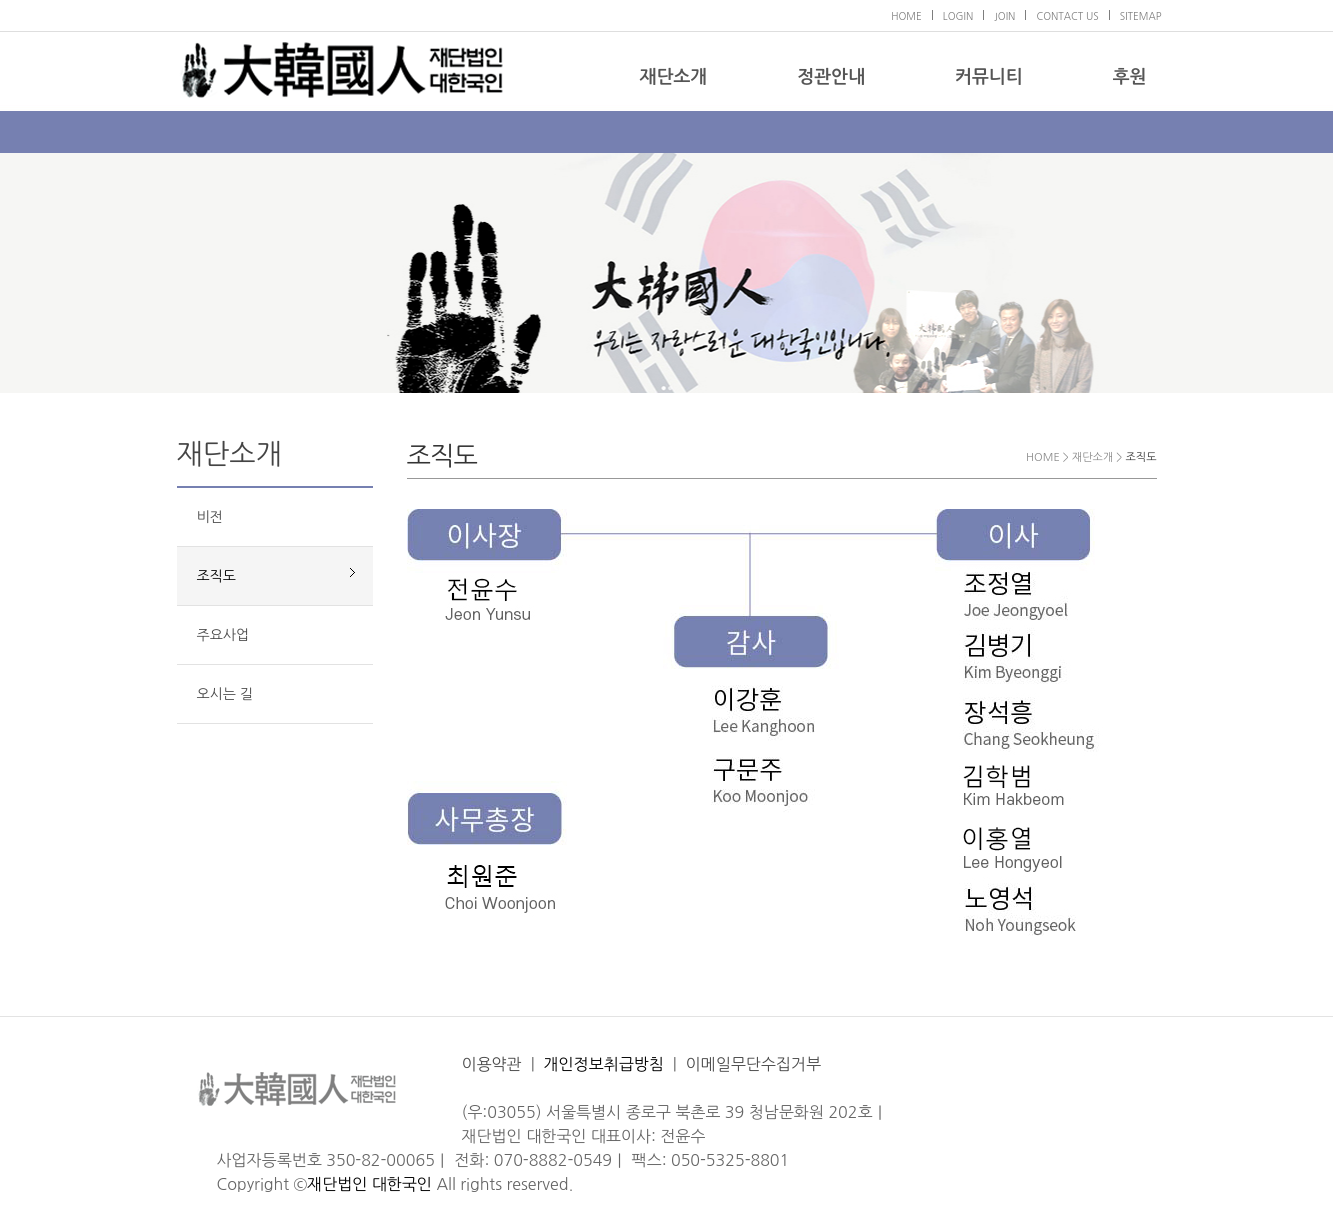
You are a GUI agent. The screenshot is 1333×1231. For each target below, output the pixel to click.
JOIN (1004, 16)
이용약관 (492, 1064)
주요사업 (223, 635)
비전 (210, 517)
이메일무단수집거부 (753, 1064)
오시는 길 (225, 694)
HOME (906, 16)
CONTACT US (1067, 16)
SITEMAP (1141, 16)
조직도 (216, 576)
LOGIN (958, 16)
